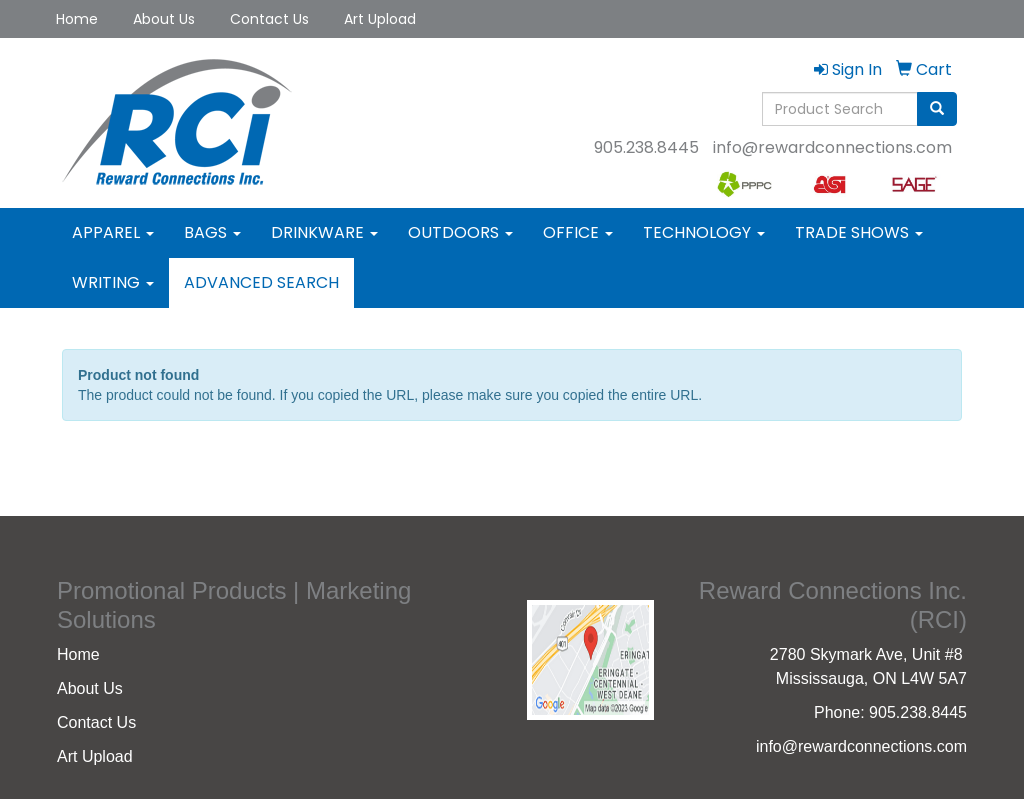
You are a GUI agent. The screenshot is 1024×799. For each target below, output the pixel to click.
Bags (212, 232)
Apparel (113, 232)
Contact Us (269, 19)
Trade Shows (859, 232)
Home (77, 19)
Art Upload (380, 19)
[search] (937, 109)
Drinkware (324, 232)
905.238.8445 (646, 147)
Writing (113, 282)
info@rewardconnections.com (832, 147)
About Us (164, 19)
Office (578, 232)
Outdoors (460, 232)
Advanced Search (261, 282)
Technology (704, 232)
